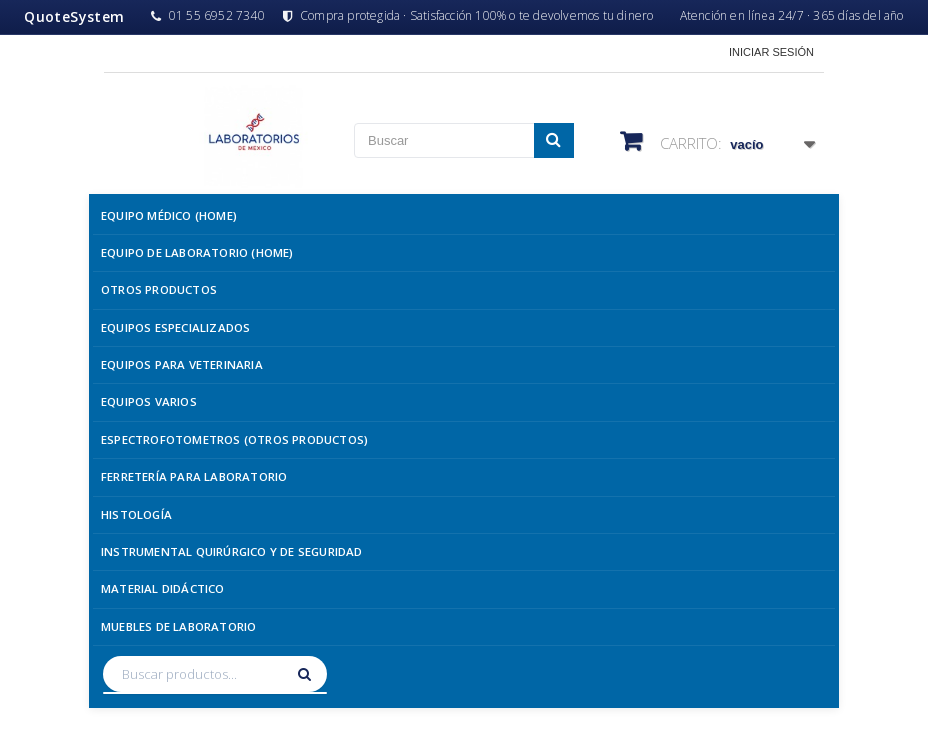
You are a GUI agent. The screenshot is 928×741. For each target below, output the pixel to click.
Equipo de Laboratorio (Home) (197, 252)
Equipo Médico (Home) (169, 215)
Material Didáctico (163, 588)
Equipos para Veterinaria (182, 364)
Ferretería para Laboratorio (194, 476)
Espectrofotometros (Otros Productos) (234, 439)
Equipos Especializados (175, 327)
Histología (136, 514)
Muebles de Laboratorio (178, 626)
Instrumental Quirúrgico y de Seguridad (232, 551)
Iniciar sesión (771, 52)
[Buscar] (307, 674)
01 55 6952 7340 (208, 16)
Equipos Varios (149, 401)
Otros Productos (159, 289)
